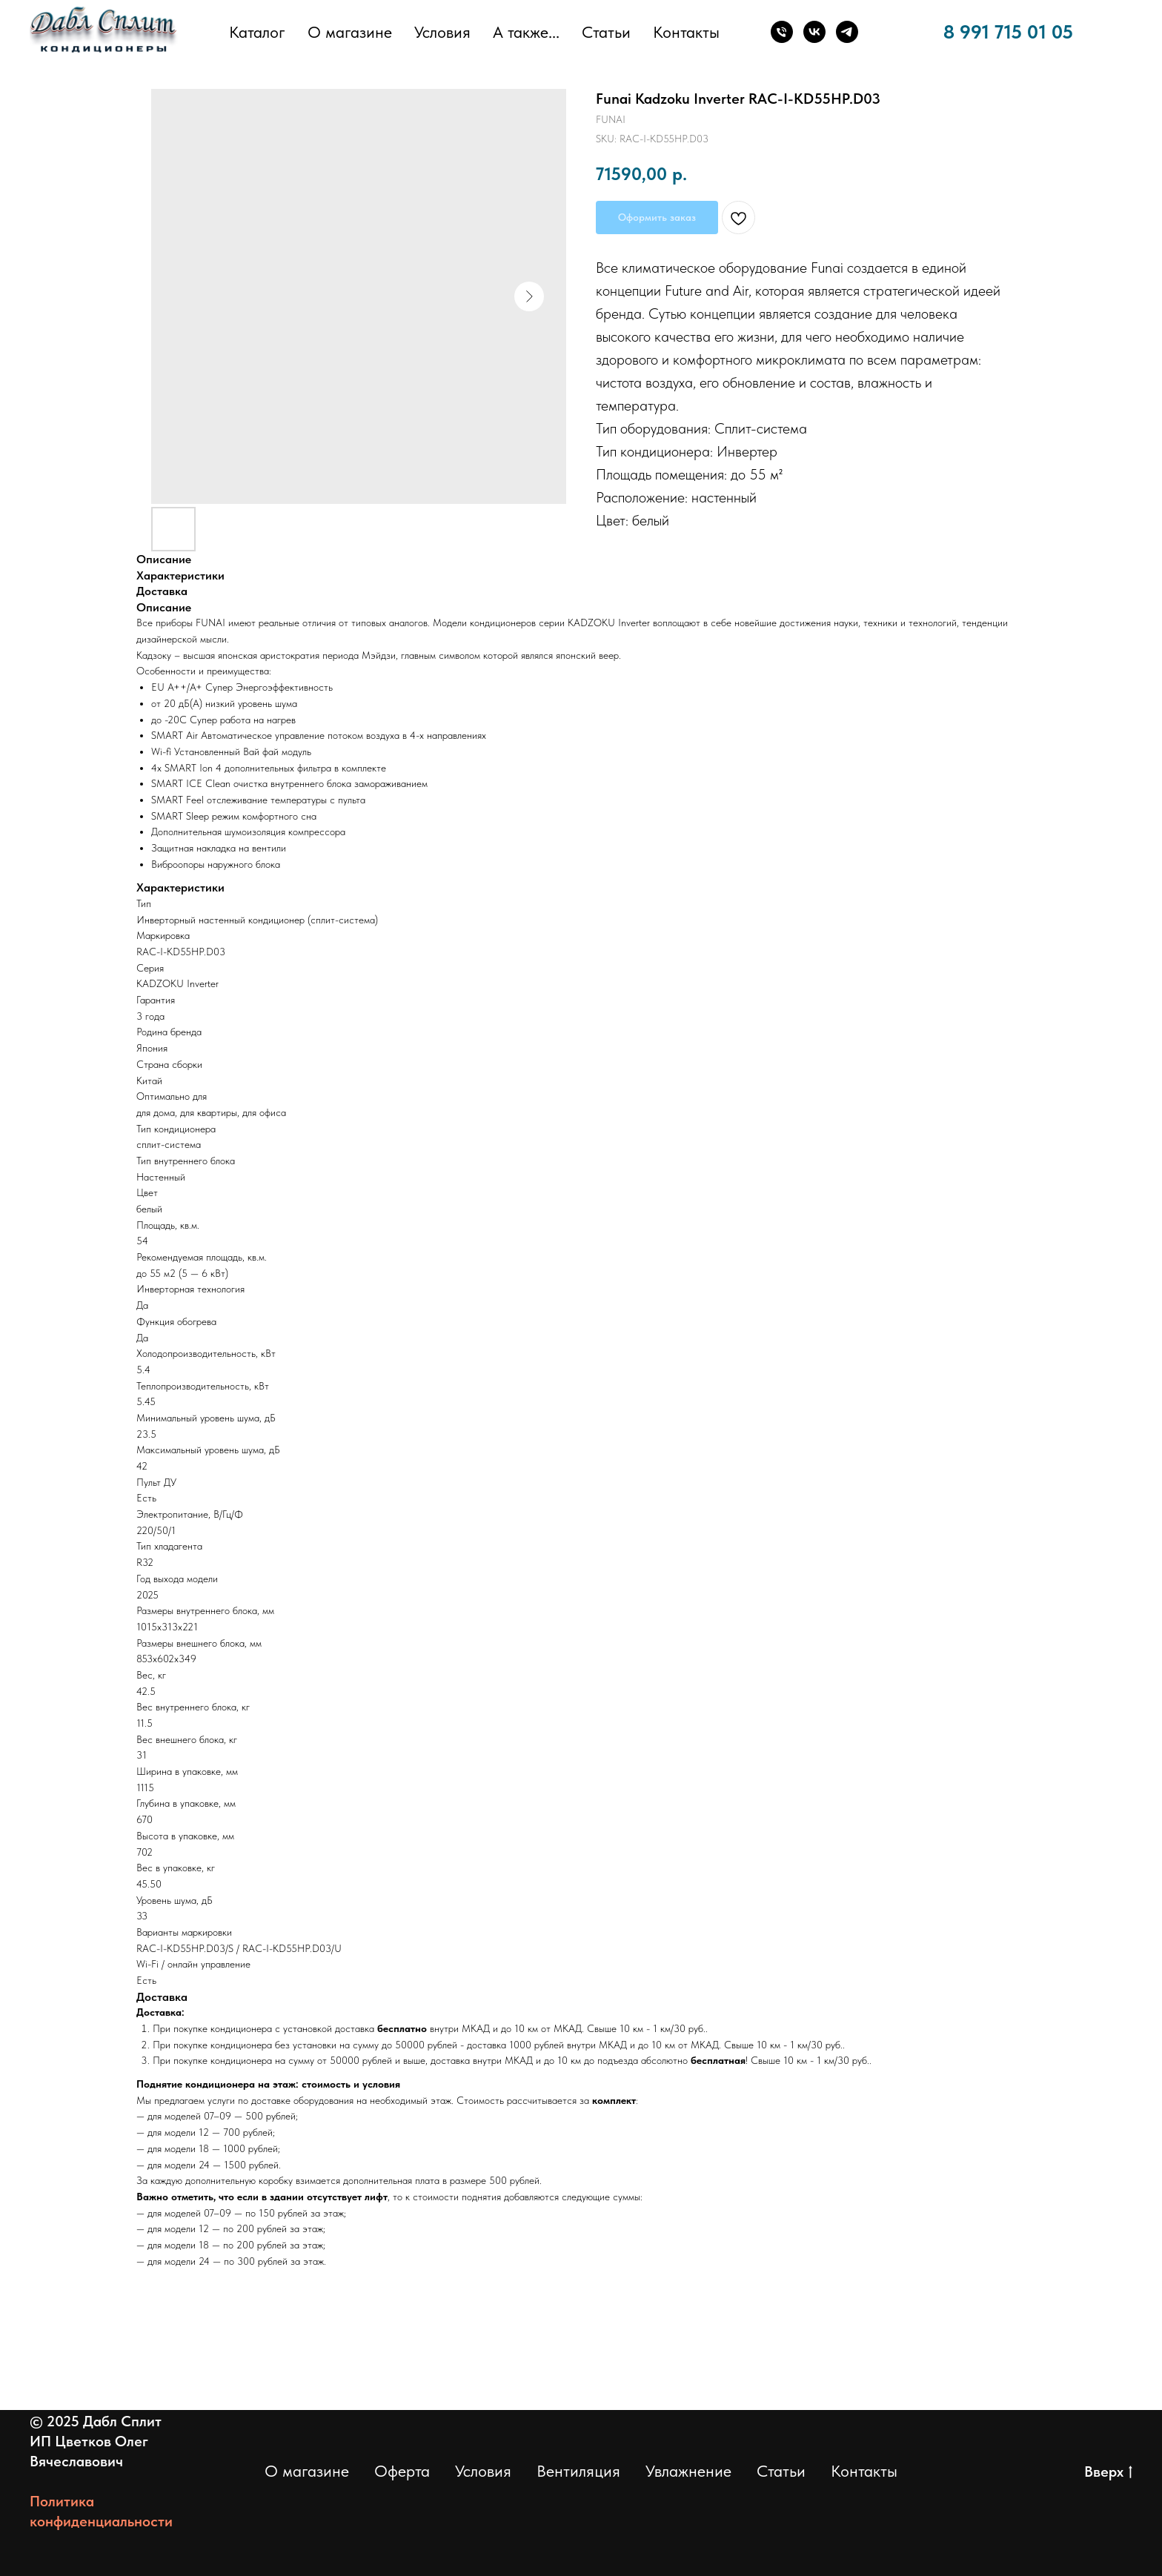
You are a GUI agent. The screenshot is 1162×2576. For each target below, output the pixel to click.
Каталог (257, 32)
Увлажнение (688, 2470)
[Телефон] (782, 32)
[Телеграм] (847, 32)
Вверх (1108, 2472)
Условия (442, 32)
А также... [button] (526, 32)
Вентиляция (578, 2470)
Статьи (606, 32)
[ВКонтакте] (814, 32)
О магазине (350, 32)
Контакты (686, 32)
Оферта (402, 2470)
